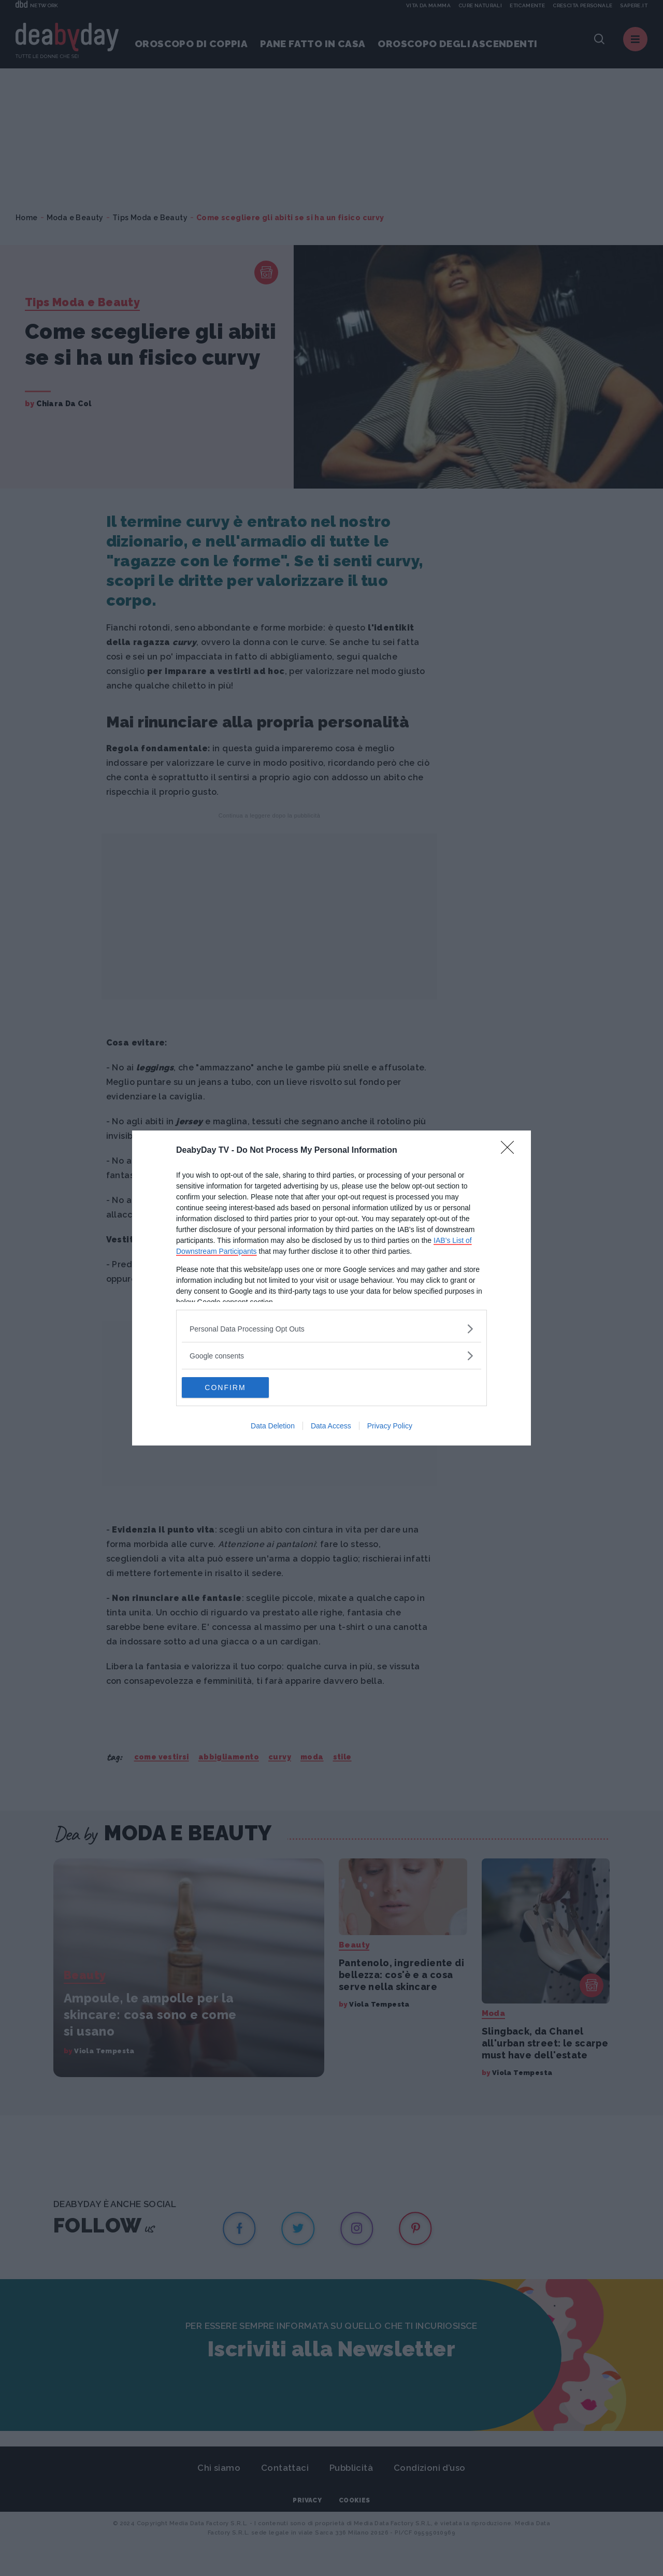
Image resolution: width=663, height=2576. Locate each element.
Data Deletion (273, 1426)
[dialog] (331, 1288)
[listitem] (331, 1328)
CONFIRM (230, 1387)
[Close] (511, 1151)
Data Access (331, 1426)
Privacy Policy (389, 1426)
